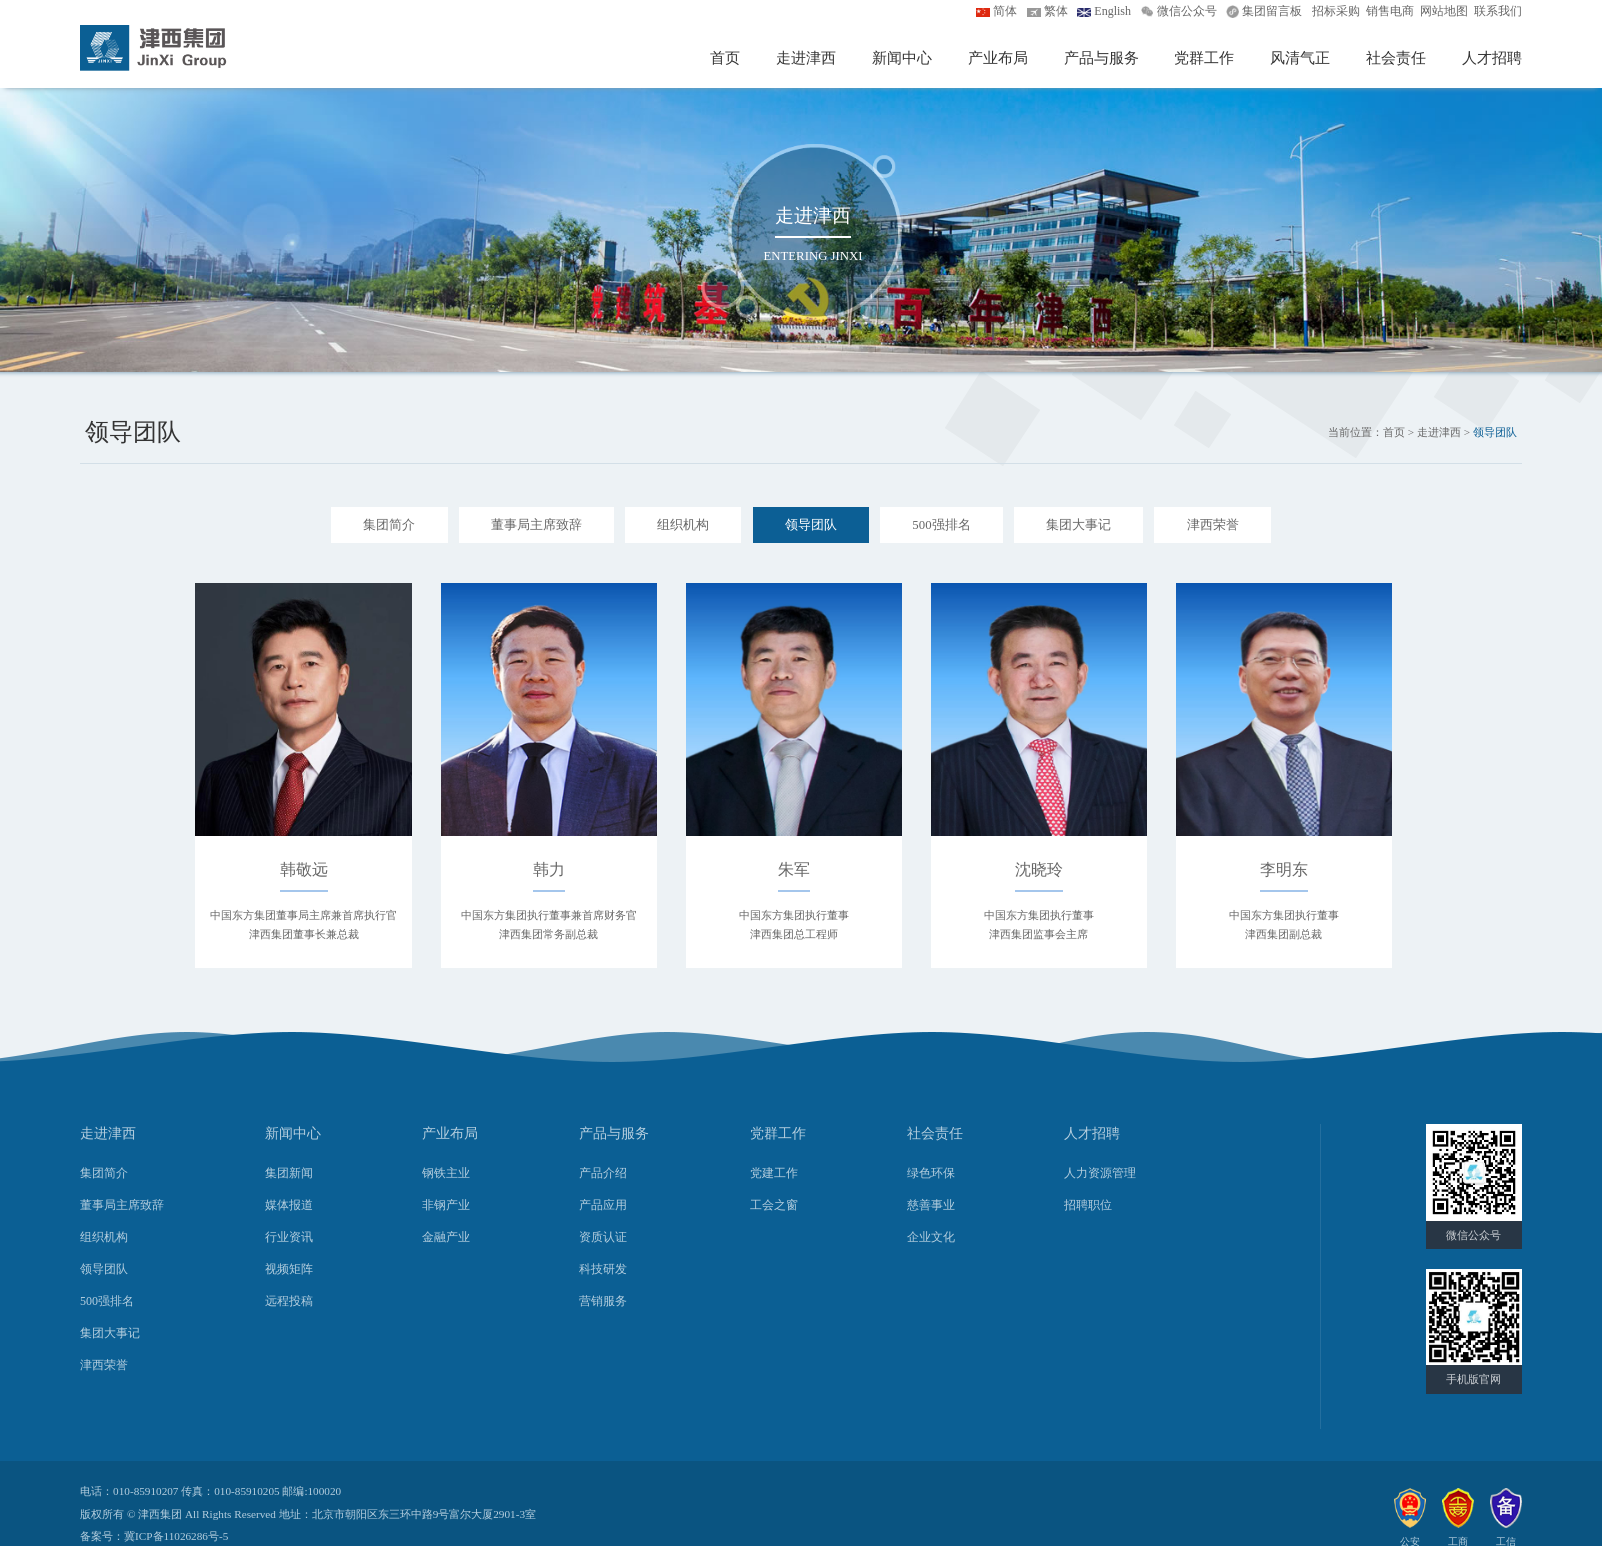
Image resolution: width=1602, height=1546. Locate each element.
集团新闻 (289, 1173)
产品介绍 (603, 1173)
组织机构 (683, 525)
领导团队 (811, 525)
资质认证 (603, 1237)
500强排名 (941, 525)
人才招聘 (1492, 57)
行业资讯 (289, 1237)
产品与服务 (1101, 57)
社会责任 (1396, 57)
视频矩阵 (289, 1269)
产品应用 (603, 1205)
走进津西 (806, 57)
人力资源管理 (1100, 1173)
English (1112, 11)
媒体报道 (289, 1205)
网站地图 (1444, 11)
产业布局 (998, 57)
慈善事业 (931, 1205)
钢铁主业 (446, 1173)
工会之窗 (774, 1205)
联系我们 (1498, 11)
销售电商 (1390, 11)
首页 (725, 57)
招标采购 (1336, 11)
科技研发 (603, 1269)
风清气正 (1300, 57)
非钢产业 (446, 1205)
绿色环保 (931, 1173)
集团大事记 (1078, 525)
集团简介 (389, 525)
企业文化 (931, 1237)
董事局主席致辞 (536, 525)
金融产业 (446, 1237)
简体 (1005, 11)
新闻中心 (902, 57)
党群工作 (1204, 57)
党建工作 (774, 1173)
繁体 (1056, 11)
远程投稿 (289, 1301)
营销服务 (603, 1301)
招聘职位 (1088, 1205)
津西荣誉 (1213, 525)
